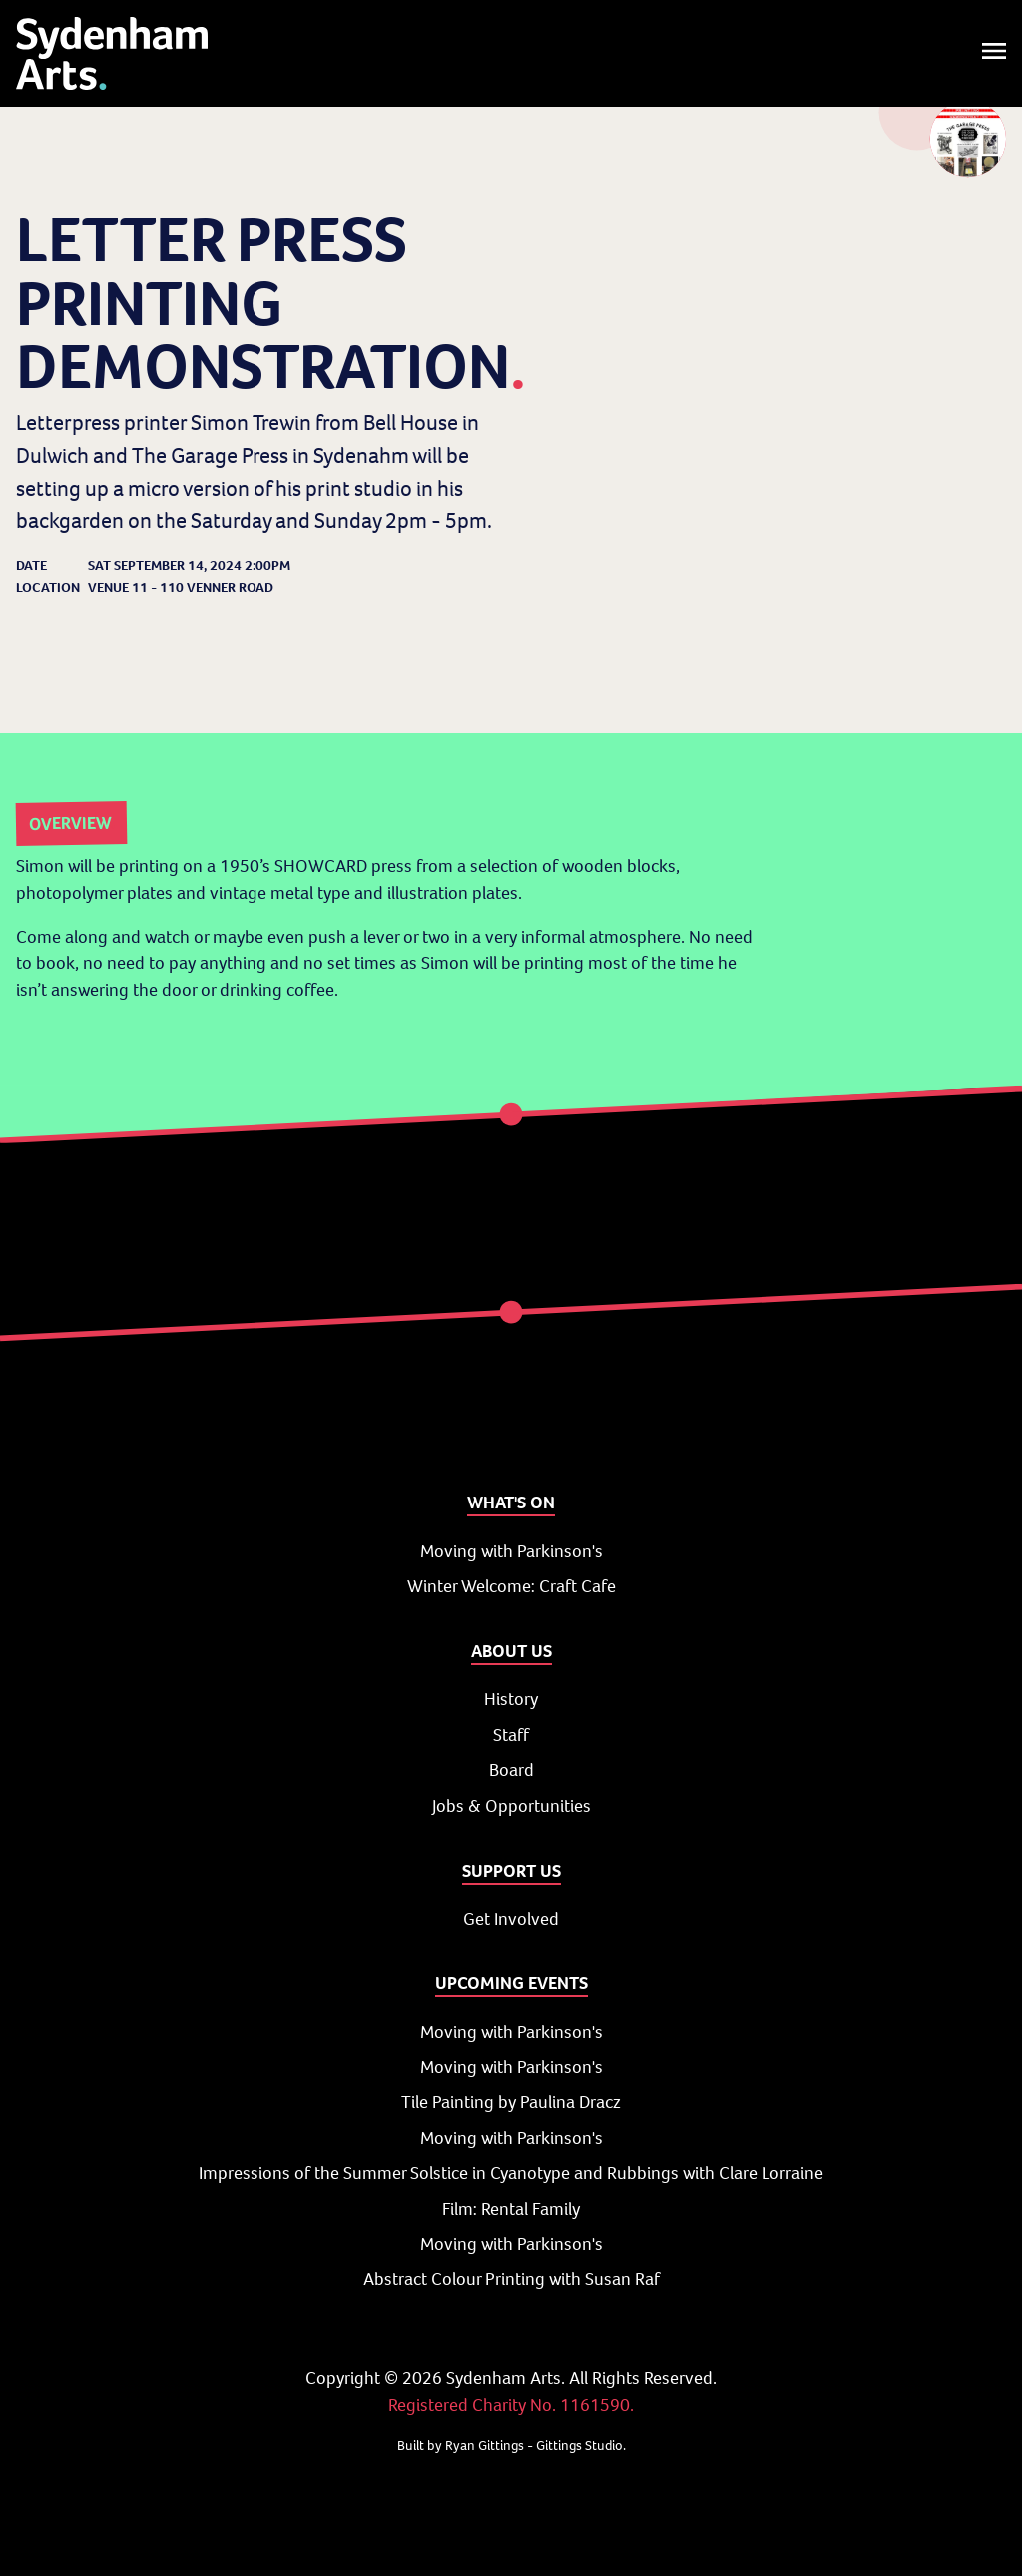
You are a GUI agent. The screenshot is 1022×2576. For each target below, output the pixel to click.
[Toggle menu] (994, 53)
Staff (511, 1735)
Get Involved (511, 1919)
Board (511, 1770)
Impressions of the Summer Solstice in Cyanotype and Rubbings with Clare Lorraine (511, 2173)
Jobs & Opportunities (511, 1806)
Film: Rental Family (511, 2209)
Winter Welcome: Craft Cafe (511, 1586)
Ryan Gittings (484, 2445)
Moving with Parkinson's (511, 1551)
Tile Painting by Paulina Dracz (511, 2102)
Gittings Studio (579, 2445)
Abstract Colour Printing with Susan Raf (511, 2279)
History (511, 1699)
